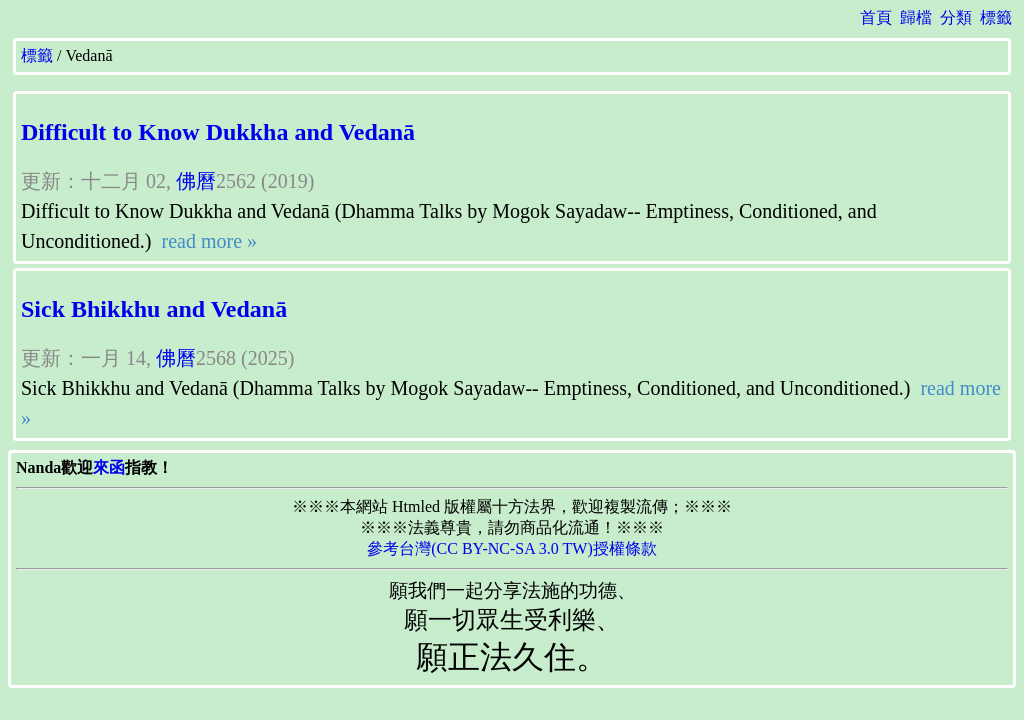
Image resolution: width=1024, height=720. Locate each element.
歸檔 (916, 17)
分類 (956, 17)
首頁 (876, 17)
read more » (207, 241)
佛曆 (196, 181)
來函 (109, 467)
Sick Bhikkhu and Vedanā (154, 309)
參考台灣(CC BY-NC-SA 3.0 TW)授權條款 (512, 548)
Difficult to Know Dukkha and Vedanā (218, 132)
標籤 (996, 17)
